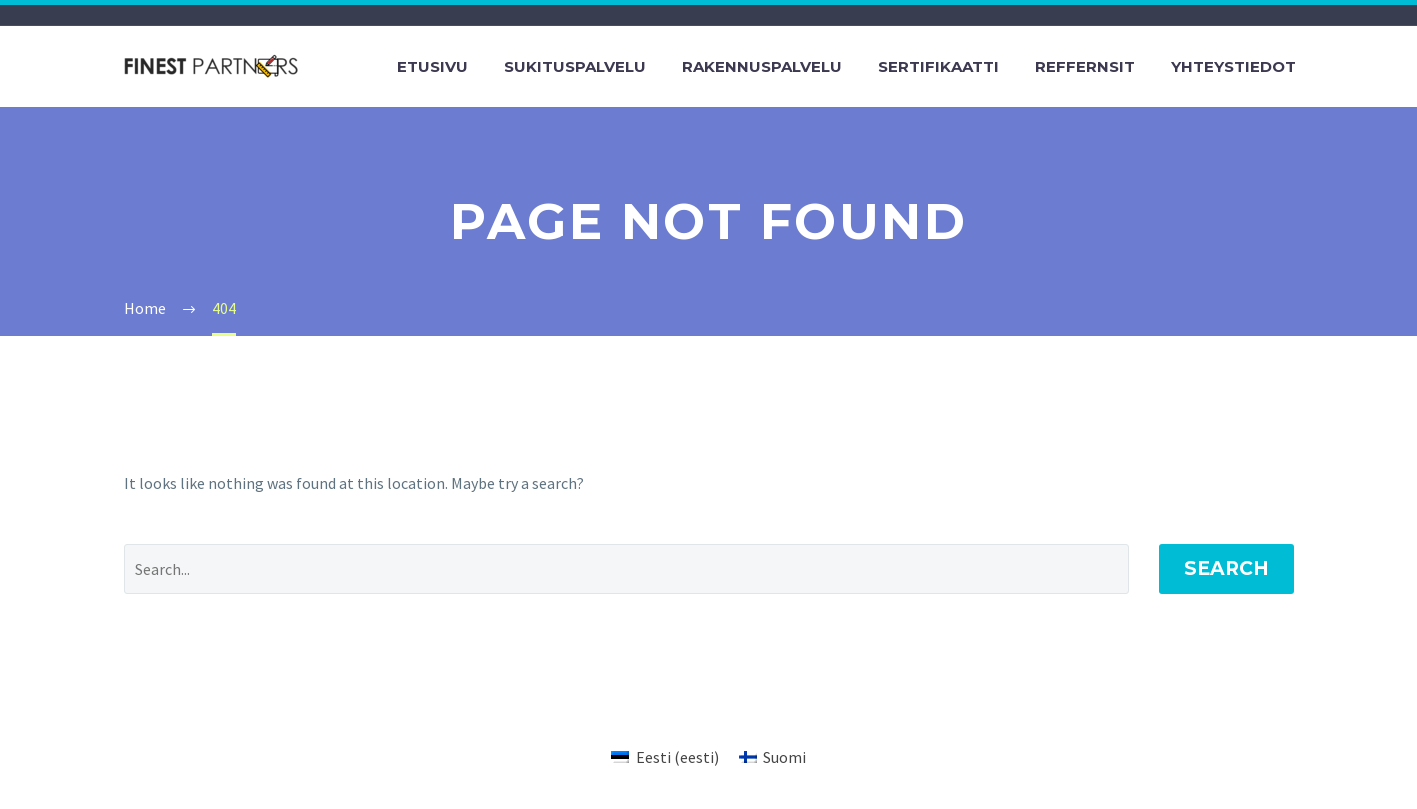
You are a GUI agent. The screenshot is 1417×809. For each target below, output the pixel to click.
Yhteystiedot (1233, 66)
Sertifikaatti (938, 66)
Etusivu (432, 66)
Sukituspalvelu (575, 66)
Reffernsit (1085, 66)
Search (1226, 568)
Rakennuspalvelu (762, 66)
